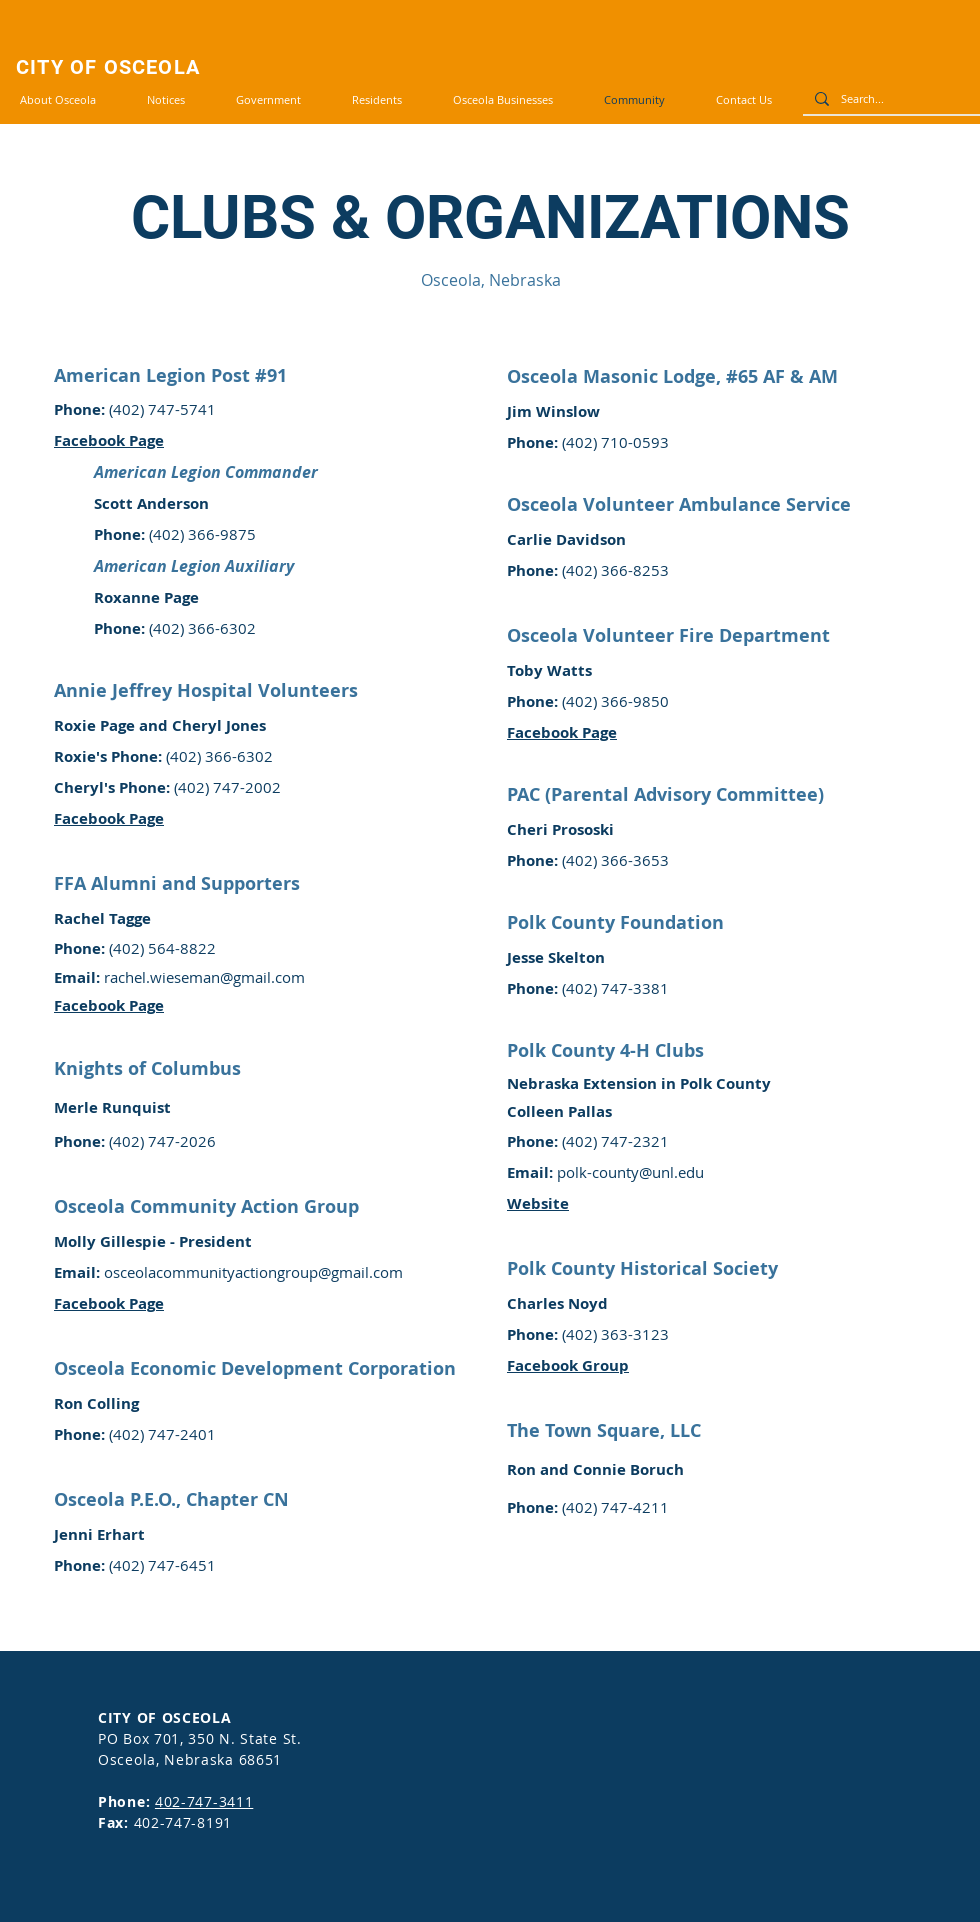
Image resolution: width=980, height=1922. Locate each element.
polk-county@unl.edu (630, 1172)
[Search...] (889, 98)
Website (538, 1203)
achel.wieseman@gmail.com (207, 977)
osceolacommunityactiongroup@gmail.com (253, 1272)
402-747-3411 (204, 1801)
